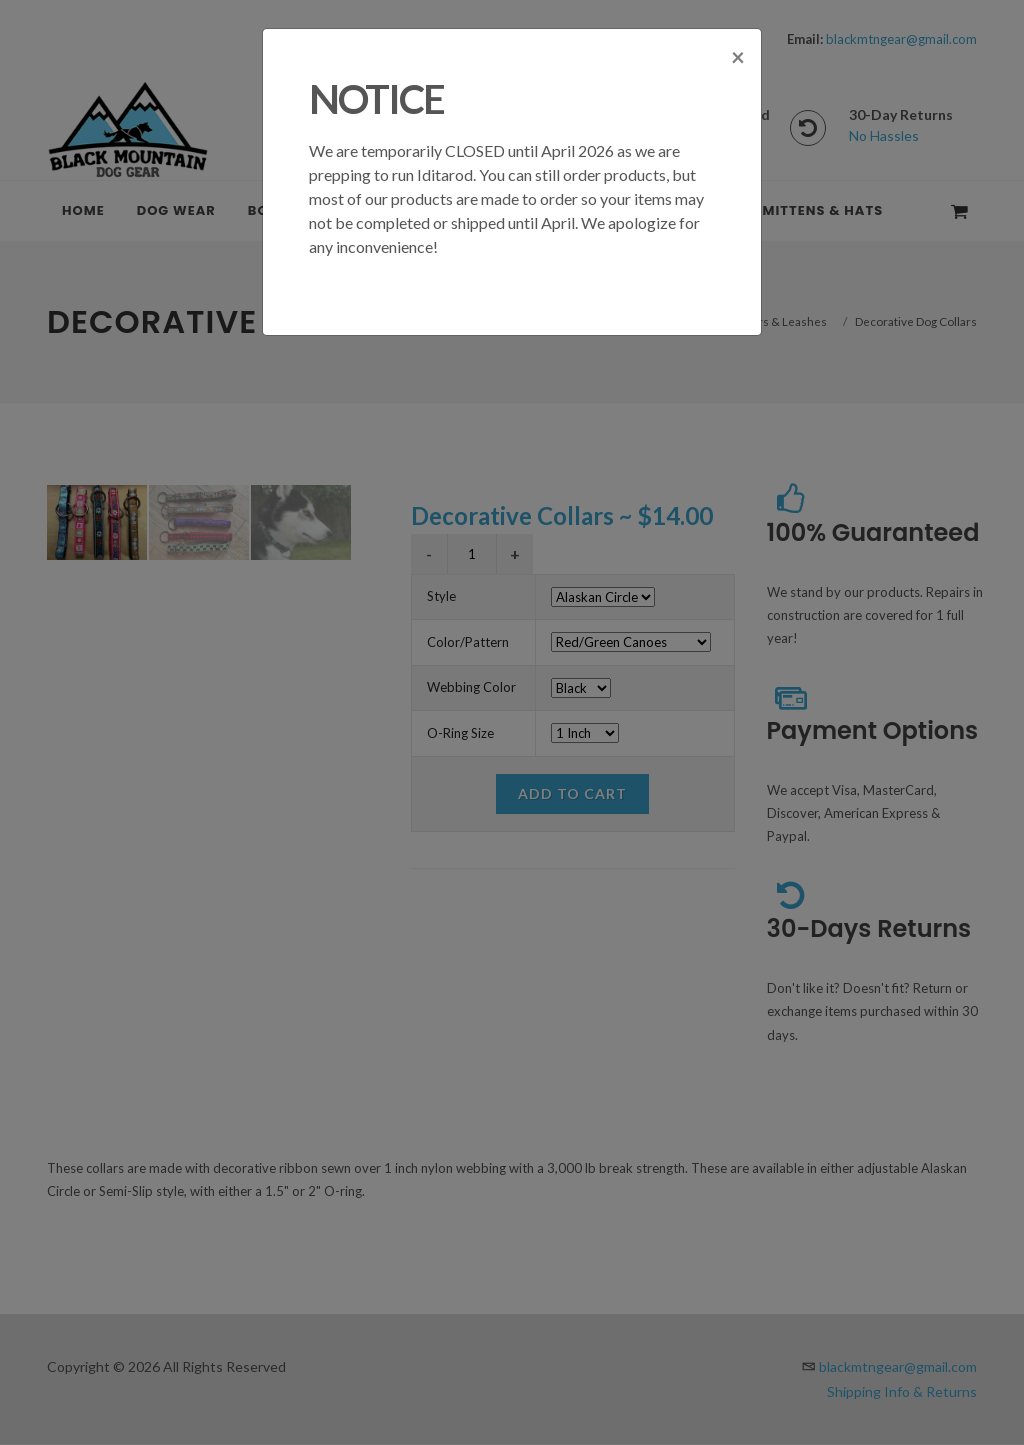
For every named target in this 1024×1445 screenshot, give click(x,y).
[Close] (738, 88)
